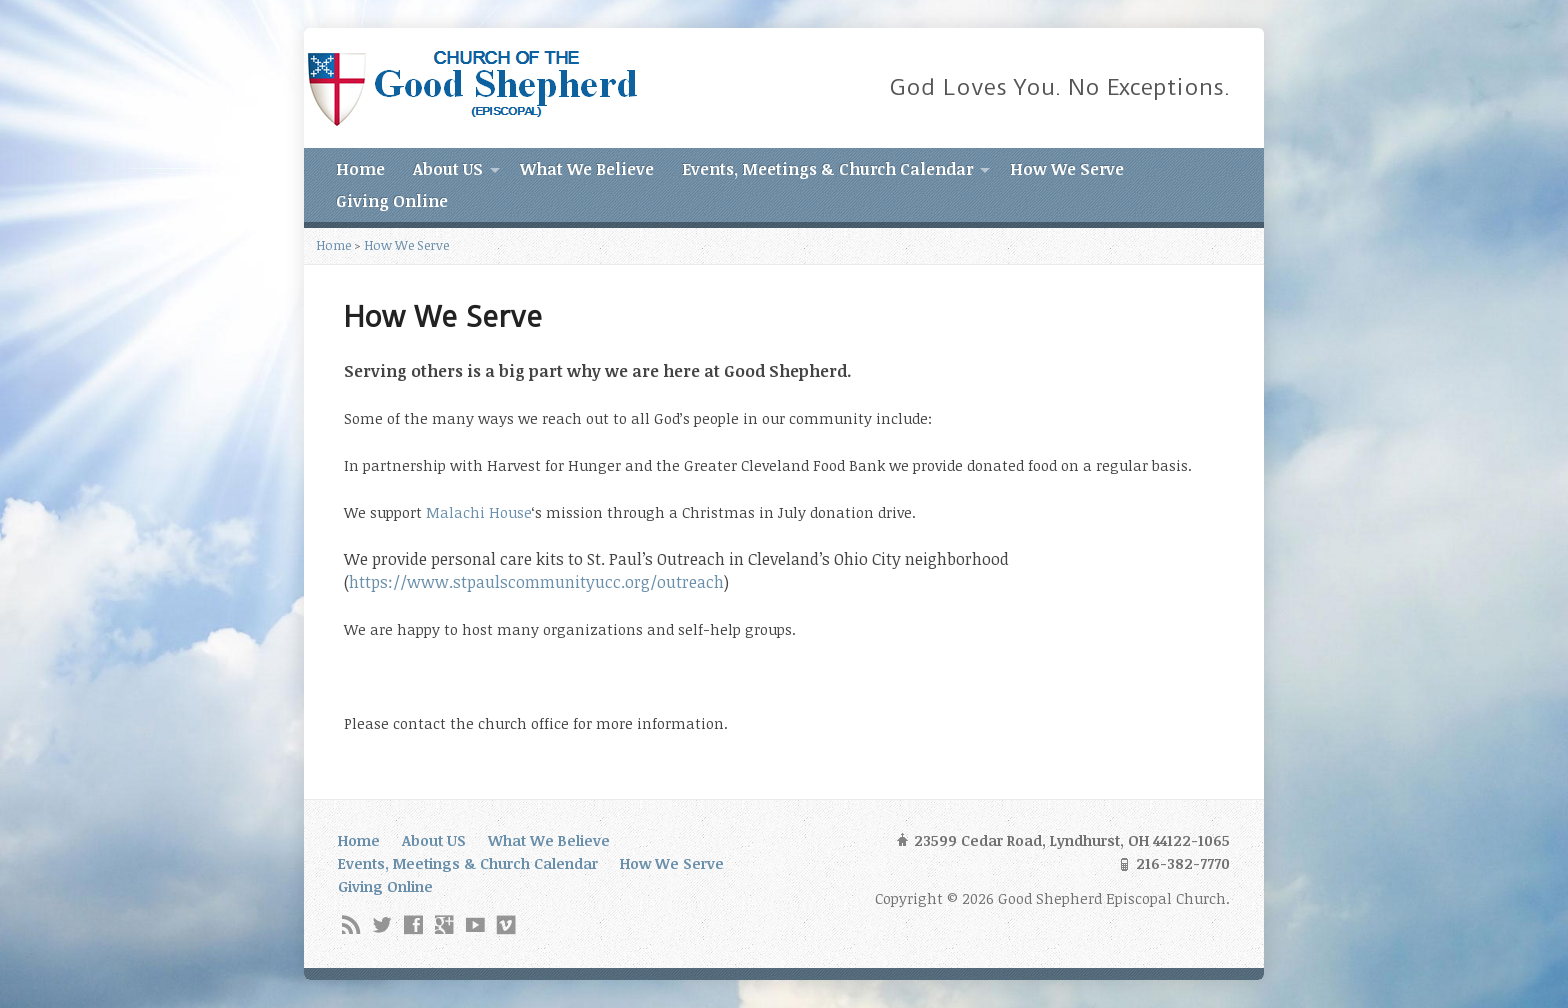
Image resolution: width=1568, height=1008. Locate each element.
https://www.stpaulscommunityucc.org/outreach (536, 582)
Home (360, 169)
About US (448, 169)
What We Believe (587, 169)
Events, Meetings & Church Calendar (827, 169)
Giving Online (392, 201)
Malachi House (479, 512)
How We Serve (1067, 169)
